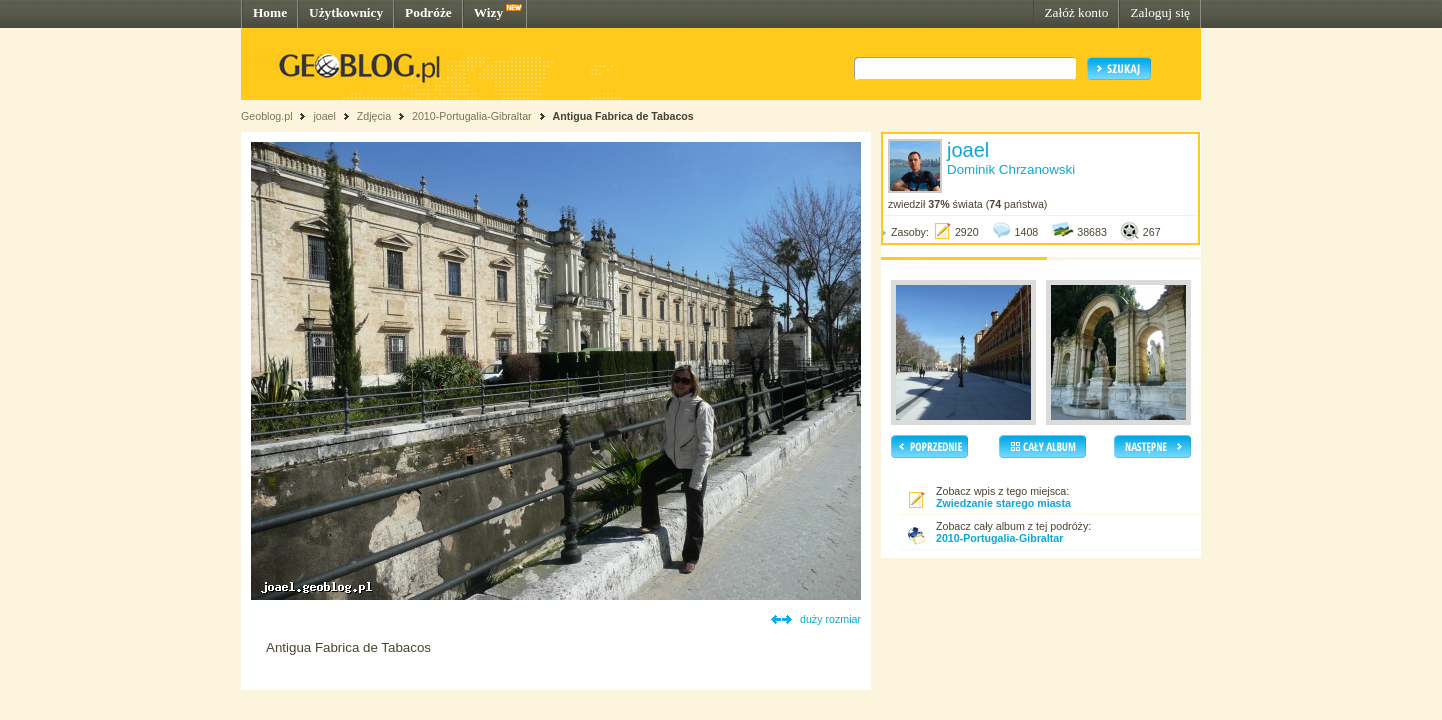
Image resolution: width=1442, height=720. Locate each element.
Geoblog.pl (267, 116)
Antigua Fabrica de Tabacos (622, 116)
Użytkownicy (346, 12)
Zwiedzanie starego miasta (1003, 503)
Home (270, 12)
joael (324, 116)
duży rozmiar (830, 619)
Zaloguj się (1160, 12)
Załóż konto (1076, 12)
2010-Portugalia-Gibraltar (472, 116)
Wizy (488, 12)
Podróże (428, 12)
